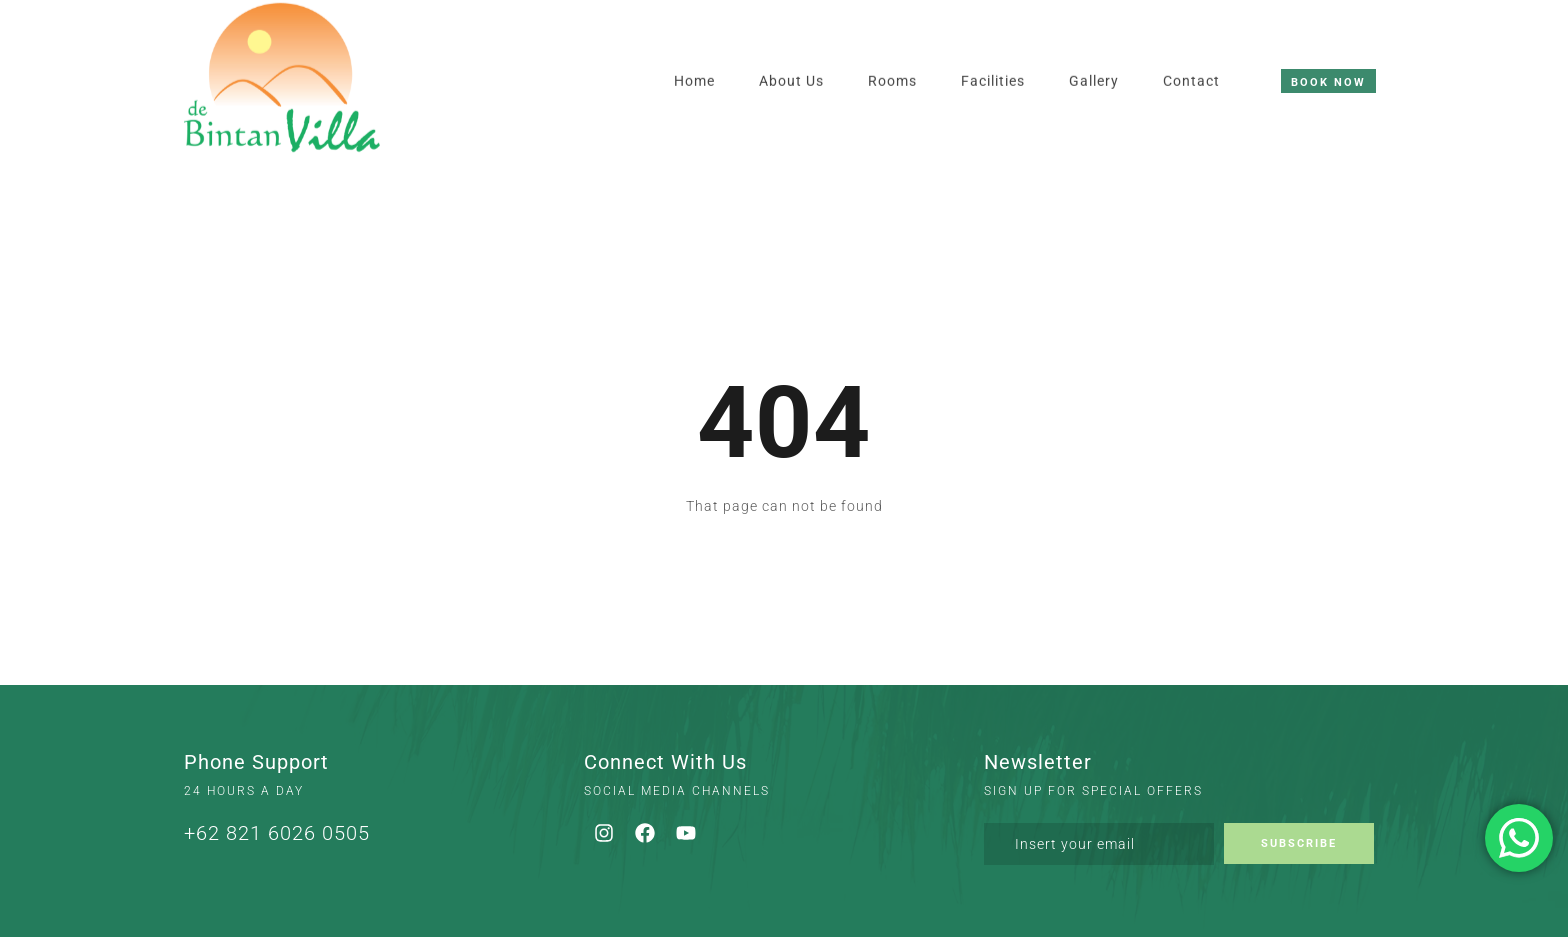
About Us (791, 48)
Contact (1191, 48)
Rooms (892, 48)
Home (694, 48)
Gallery (1094, 48)
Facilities (993, 48)
